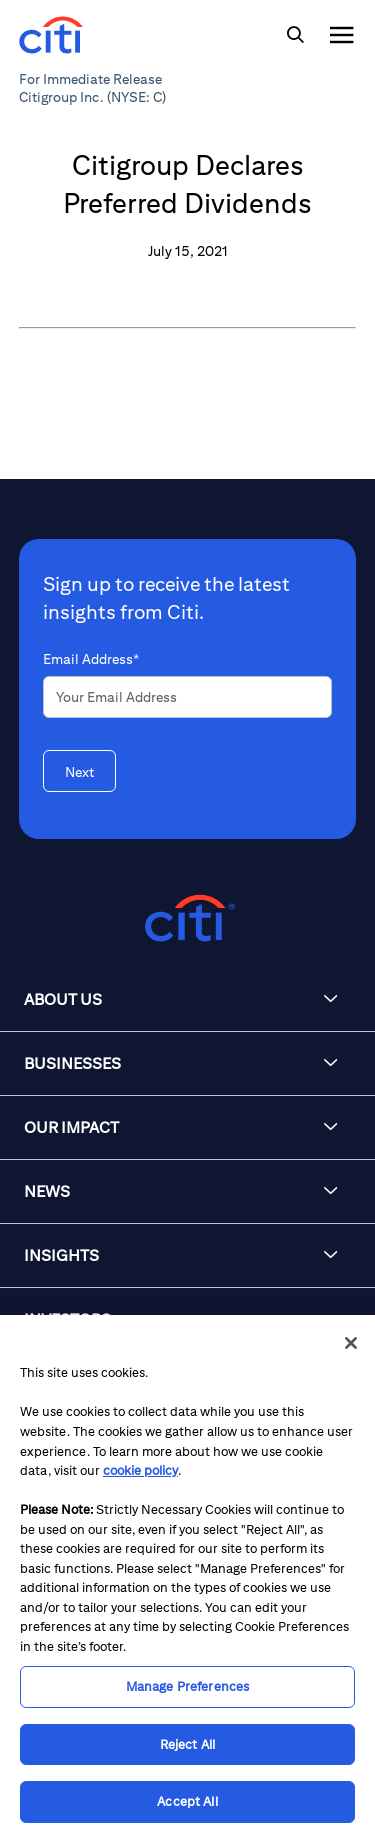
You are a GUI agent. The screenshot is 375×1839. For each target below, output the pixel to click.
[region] (187, 1577)
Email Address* (91, 659)
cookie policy (140, 1470)
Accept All (187, 1801)
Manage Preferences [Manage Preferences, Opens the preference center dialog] (187, 1686)
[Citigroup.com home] (187, 918)
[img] (295, 35)
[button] (187, 1000)
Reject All (187, 1744)
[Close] (351, 1343)
